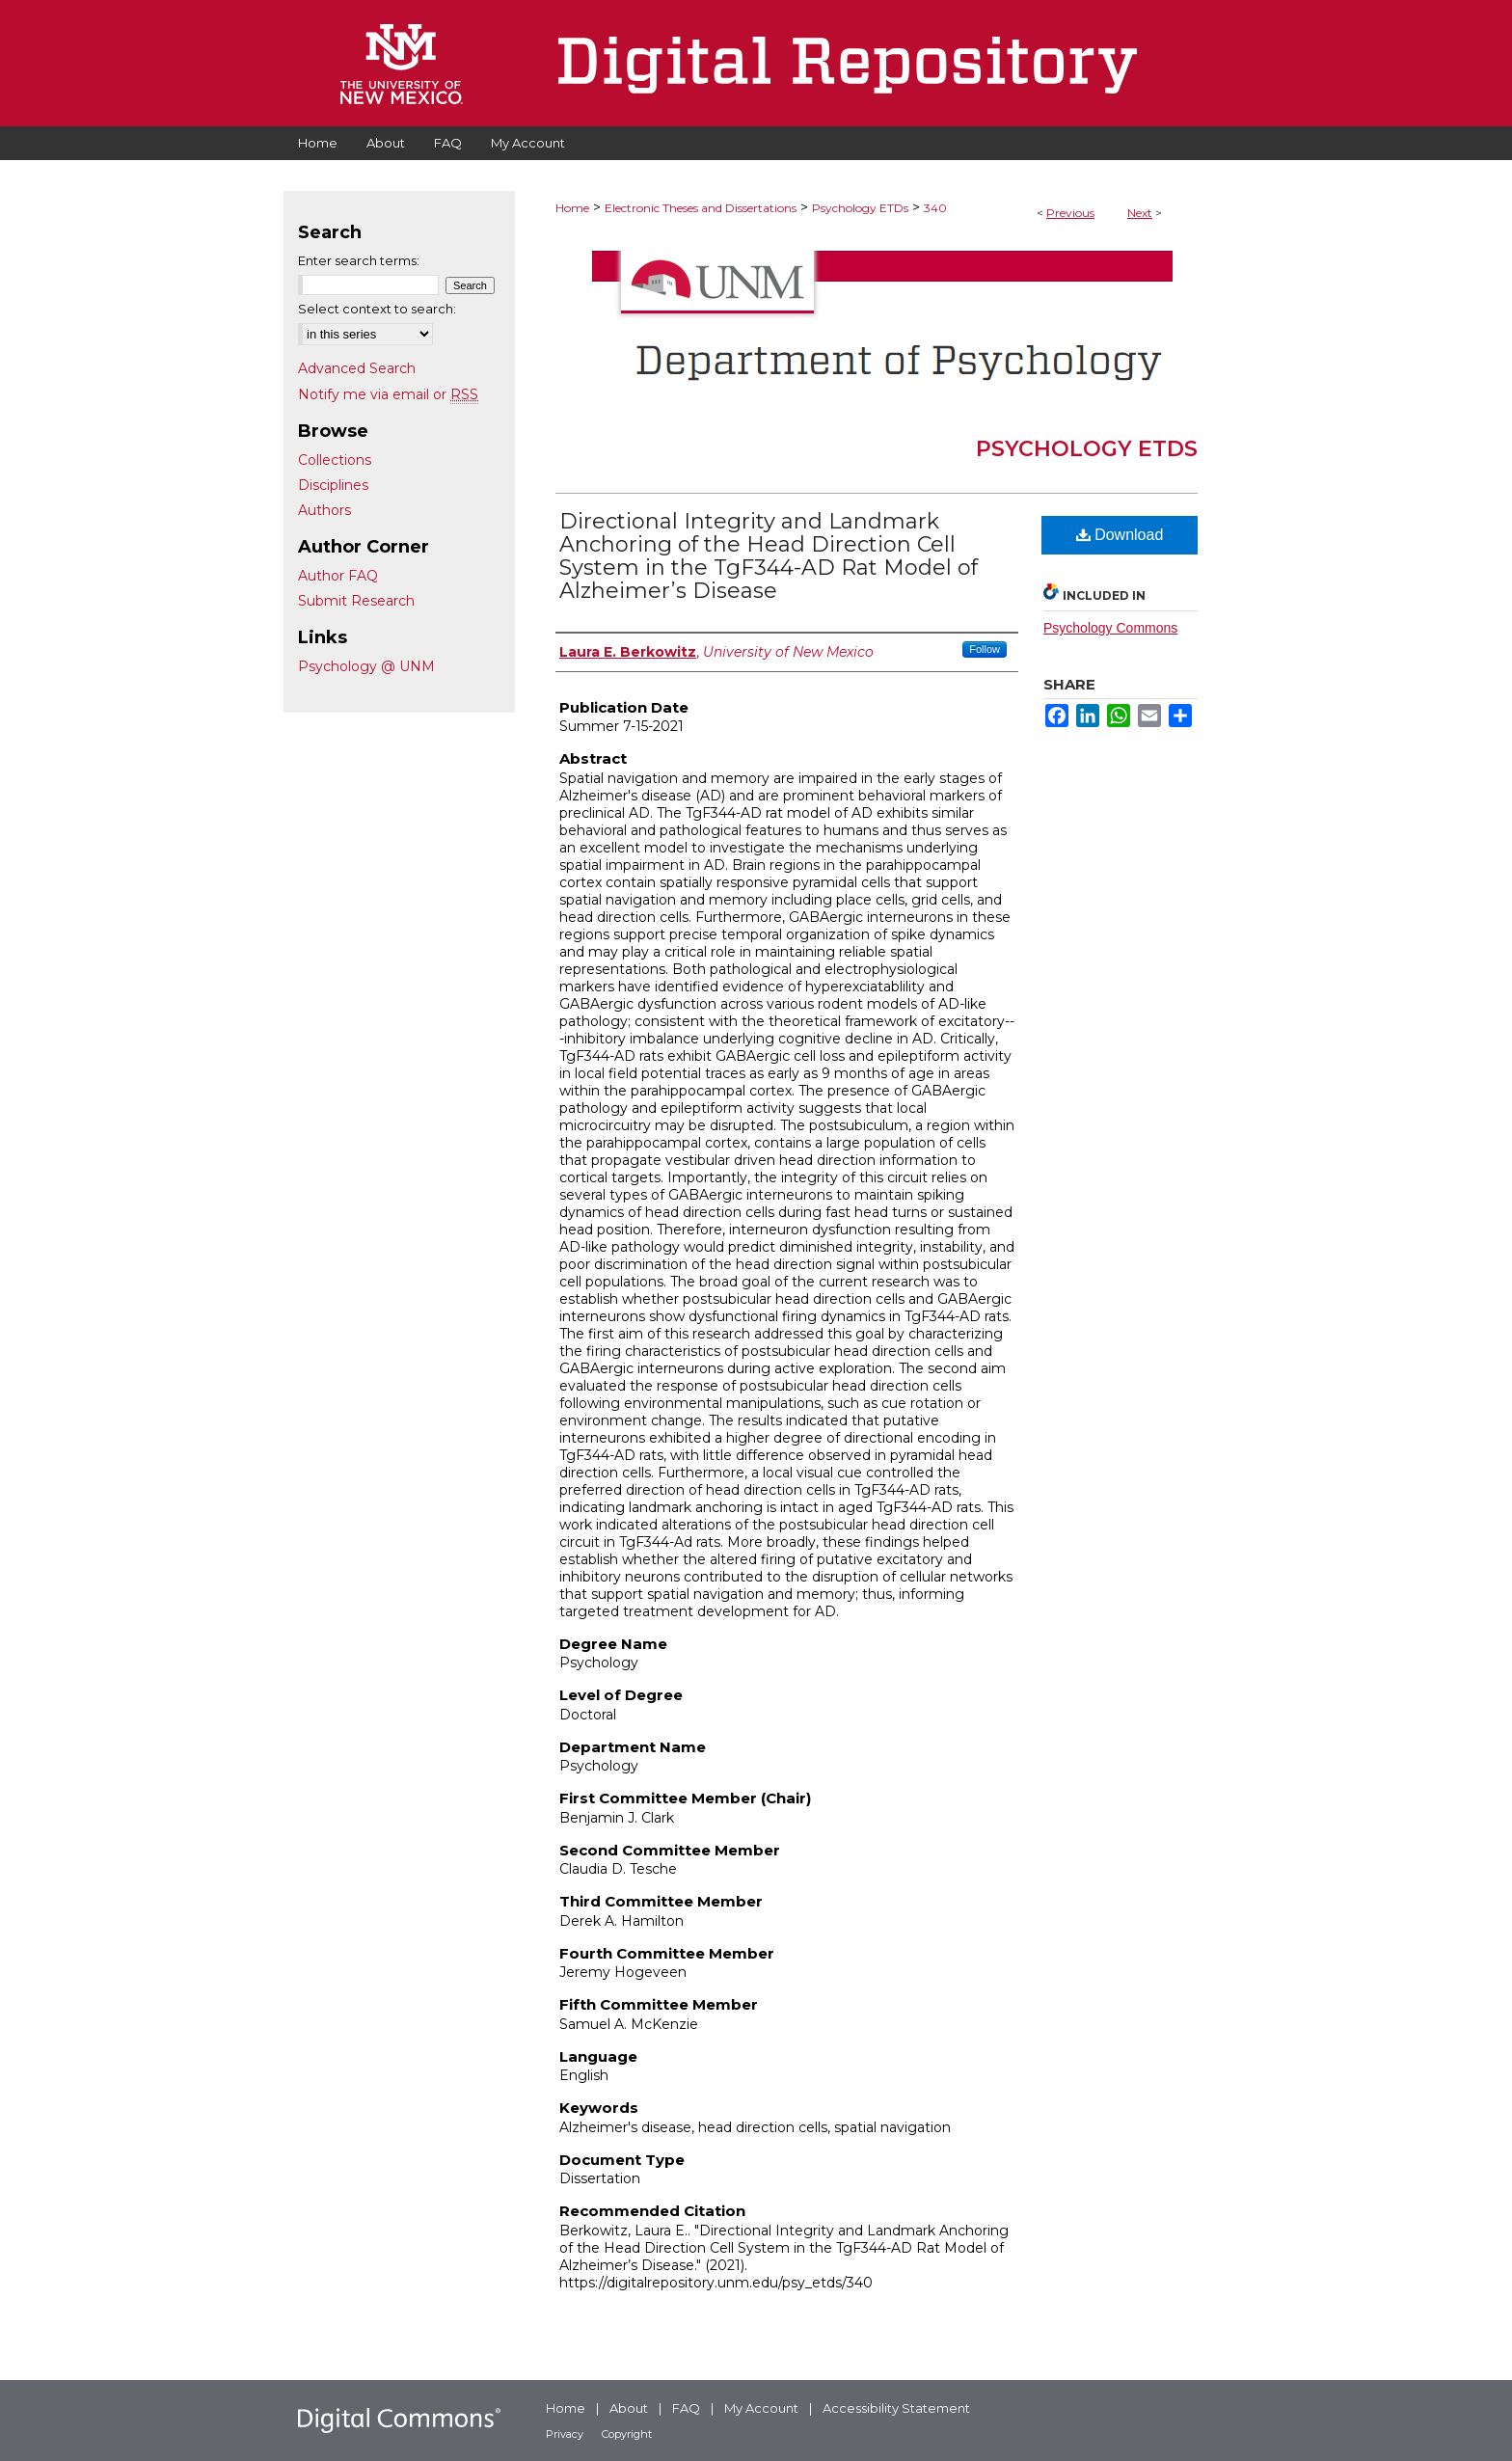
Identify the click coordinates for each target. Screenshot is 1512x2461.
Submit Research (356, 600)
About (628, 2408)
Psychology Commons (1110, 628)
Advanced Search (357, 368)
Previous (1070, 212)
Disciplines (333, 485)
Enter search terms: (358, 260)
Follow (984, 649)
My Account (761, 2408)
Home (572, 208)
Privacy (564, 2434)
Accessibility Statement (896, 2408)
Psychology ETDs (860, 208)
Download (1120, 535)
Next (1139, 212)
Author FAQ (338, 575)
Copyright (627, 2434)
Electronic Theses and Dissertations (700, 208)
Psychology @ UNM (366, 666)
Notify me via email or (388, 394)
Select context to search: (377, 308)
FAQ (686, 2408)
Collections (334, 460)
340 (935, 208)
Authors (324, 510)
